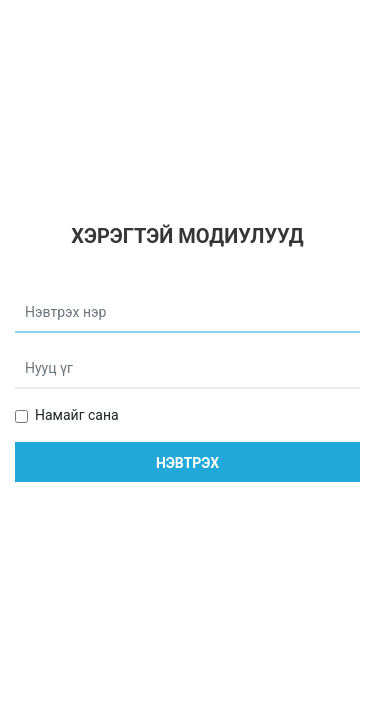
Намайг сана (77, 415)
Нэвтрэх (187, 463)
